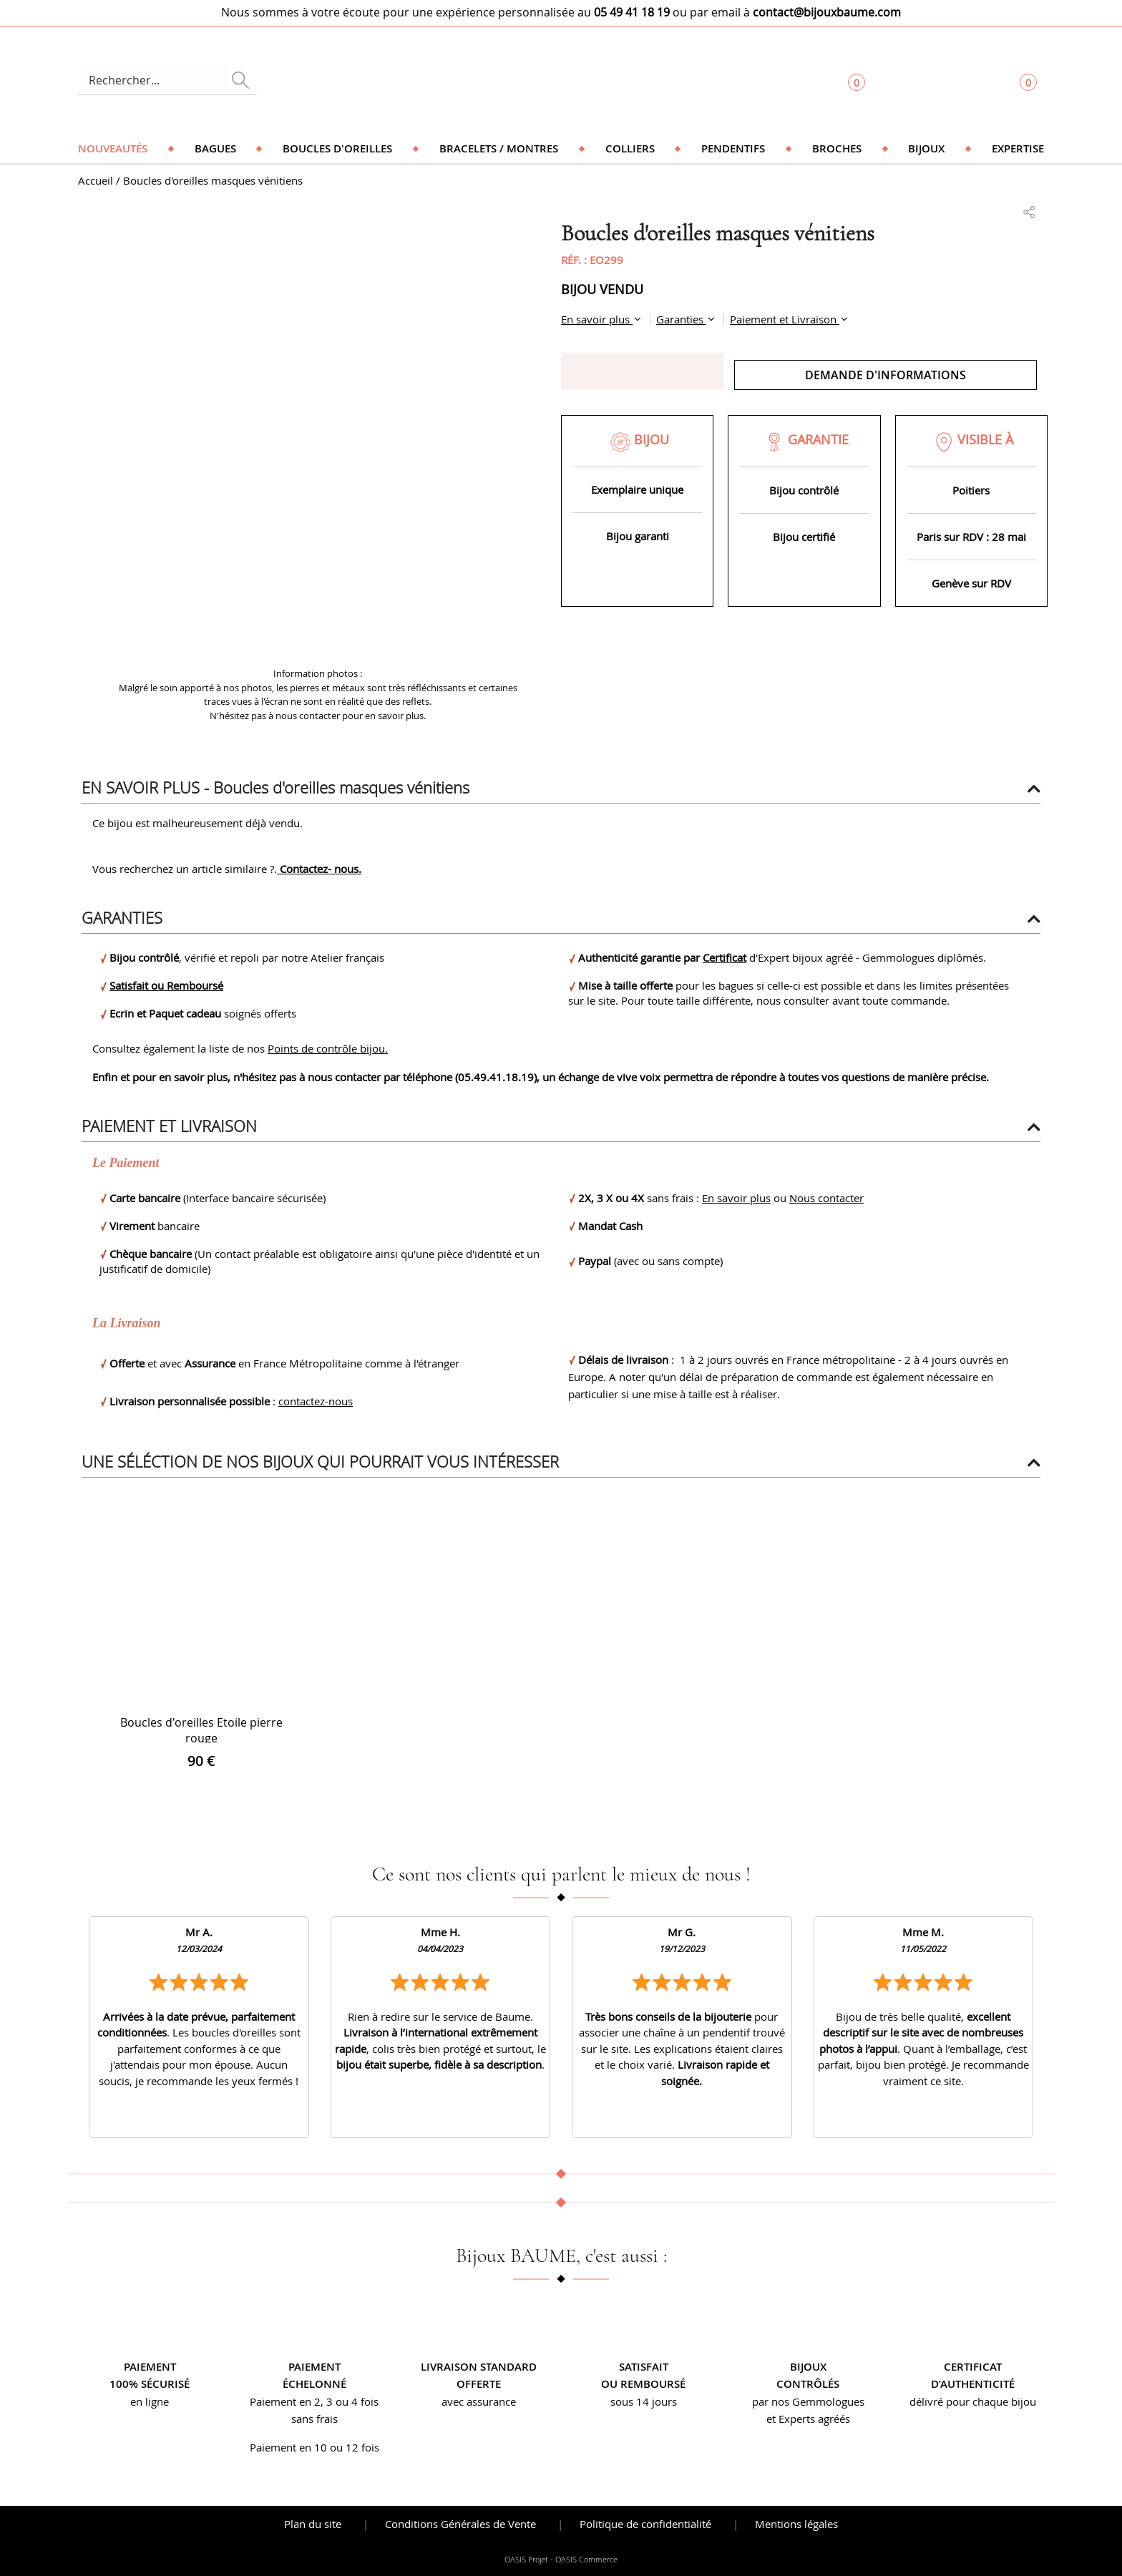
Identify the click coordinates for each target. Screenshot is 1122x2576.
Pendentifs (733, 148)
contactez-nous (315, 1401)
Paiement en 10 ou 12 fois (314, 2447)
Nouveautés (112, 148)
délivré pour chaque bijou (972, 2401)
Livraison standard (479, 2366)
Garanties (681, 319)
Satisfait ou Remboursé (166, 985)
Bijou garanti (637, 536)
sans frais (314, 2418)
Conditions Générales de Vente (460, 2524)
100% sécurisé (149, 2383)
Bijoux (926, 148)
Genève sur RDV (971, 583)
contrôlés (807, 2383)
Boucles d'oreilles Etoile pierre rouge (201, 1730)
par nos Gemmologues (808, 2401)
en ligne (149, 2401)
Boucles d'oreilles (337, 148)
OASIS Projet (526, 2560)
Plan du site (312, 2524)
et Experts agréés (808, 2418)
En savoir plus (597, 319)
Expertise (1018, 148)
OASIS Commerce (586, 2560)
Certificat (724, 957)
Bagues (215, 148)
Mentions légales (796, 2524)
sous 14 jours (643, 2401)
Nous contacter (826, 1198)
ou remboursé (643, 2383)
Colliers (630, 148)
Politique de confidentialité (645, 2524)
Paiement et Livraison (784, 319)
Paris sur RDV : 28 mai (971, 537)
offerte (479, 2383)
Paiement (150, 2366)
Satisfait (643, 2366)
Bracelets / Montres (498, 148)
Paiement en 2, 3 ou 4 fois (314, 2401)
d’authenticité (973, 2383)
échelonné (314, 2383)
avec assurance (479, 2401)
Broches (837, 148)
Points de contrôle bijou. (328, 1048)
